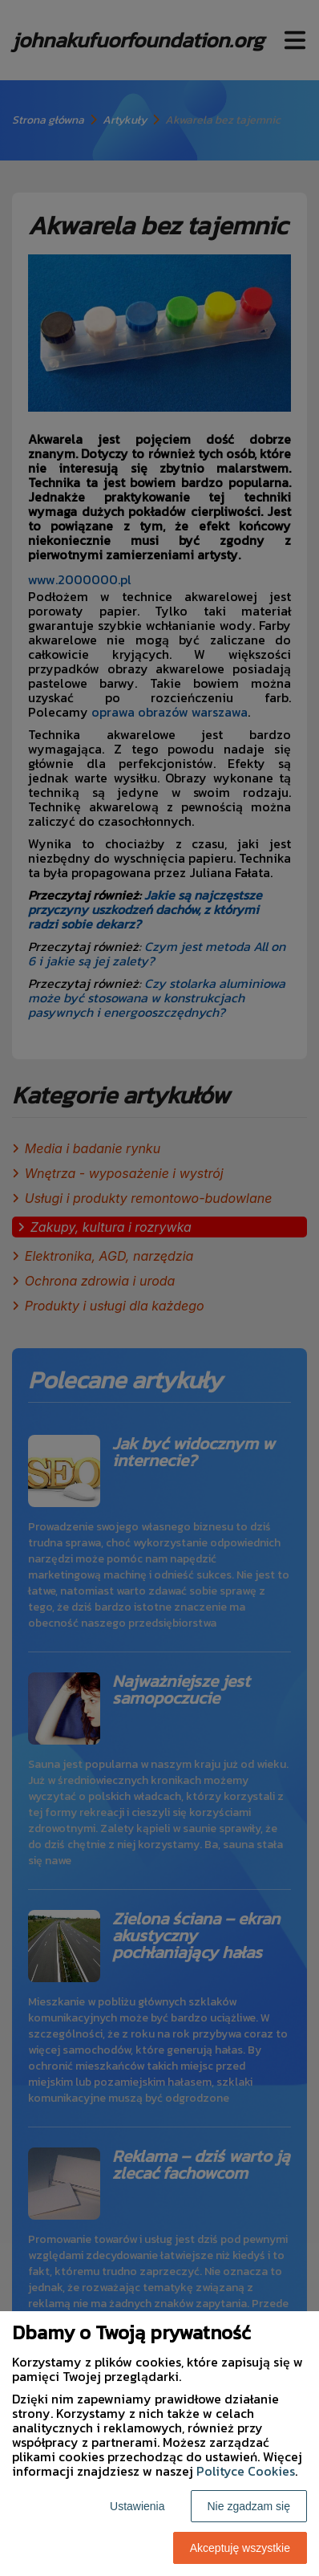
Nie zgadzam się (249, 2506)
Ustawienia (137, 2506)
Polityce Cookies (245, 2471)
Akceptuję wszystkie (240, 2547)
